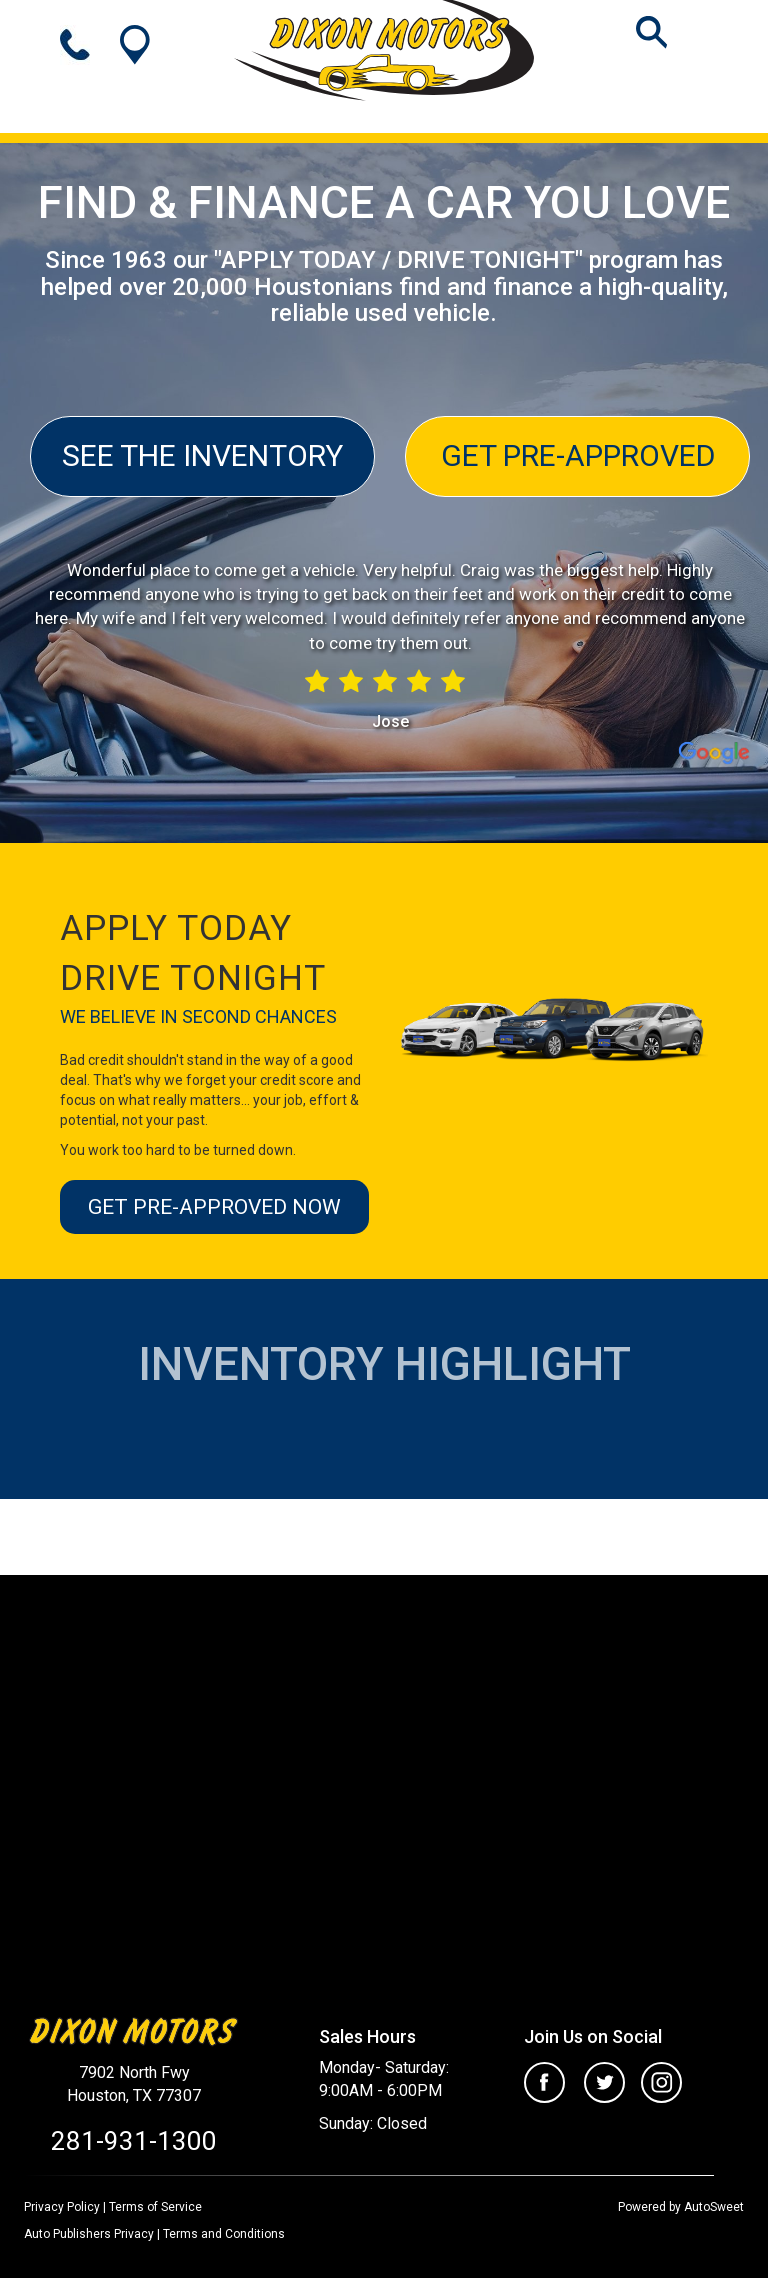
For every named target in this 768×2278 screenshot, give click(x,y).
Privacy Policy (62, 2207)
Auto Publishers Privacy (89, 2234)
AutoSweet (714, 2207)
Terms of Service (155, 2207)
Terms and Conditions (224, 2234)
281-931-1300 (134, 2141)
